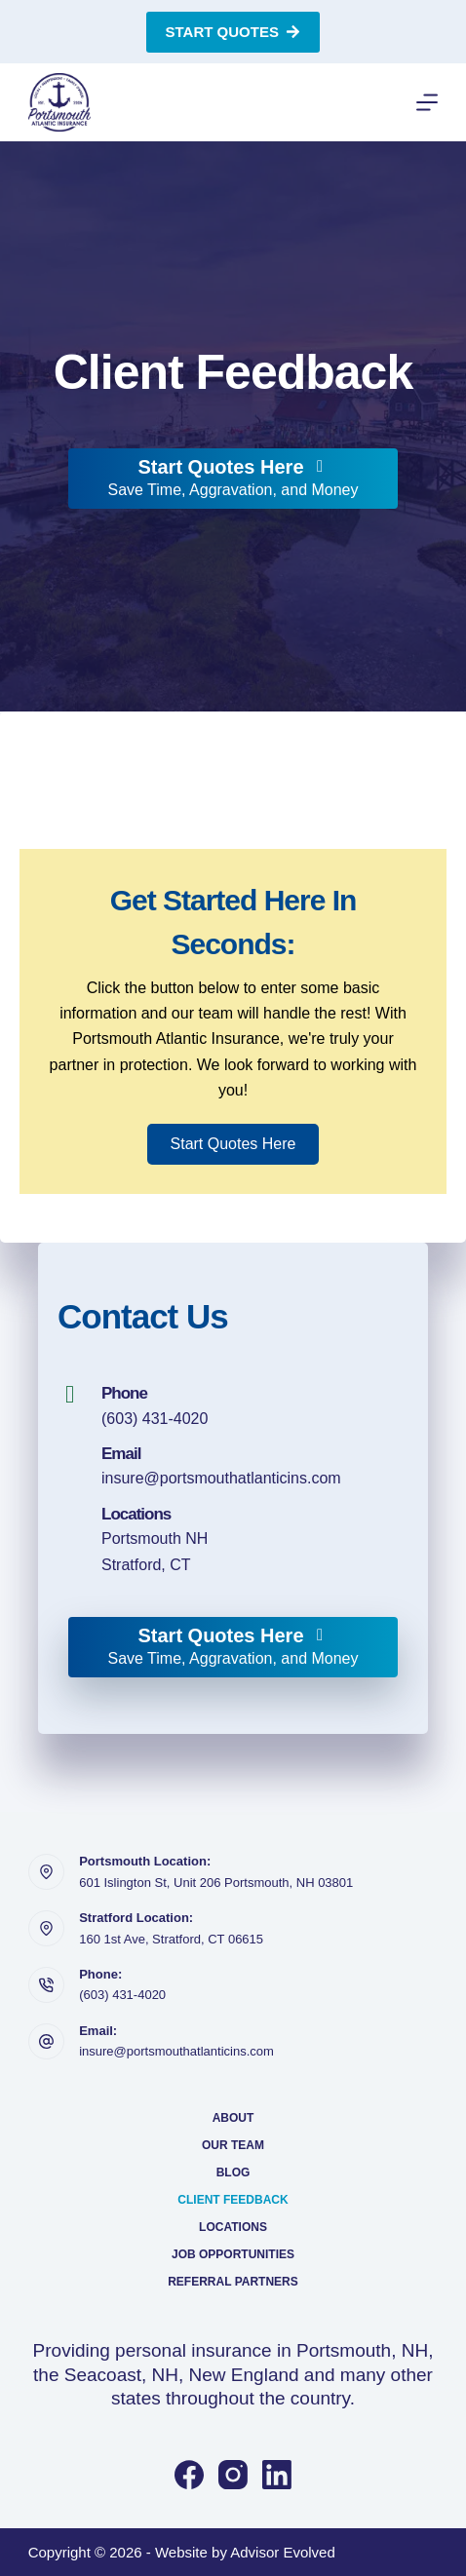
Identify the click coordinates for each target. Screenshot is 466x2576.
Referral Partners (233, 2281)
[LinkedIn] (276, 2474)
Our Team (233, 2145)
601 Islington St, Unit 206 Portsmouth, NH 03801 (216, 1882)
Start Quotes (233, 31)
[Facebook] (189, 2474)
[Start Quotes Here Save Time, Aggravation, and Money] (232, 478)
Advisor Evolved (282, 2552)
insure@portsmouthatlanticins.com (221, 1478)
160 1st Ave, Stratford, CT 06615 (171, 1939)
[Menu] (427, 102)
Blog (233, 2172)
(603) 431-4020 (154, 1418)
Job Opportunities (233, 2254)
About (233, 2118)
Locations (233, 2227)
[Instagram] (233, 2474)
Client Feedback (232, 2200)
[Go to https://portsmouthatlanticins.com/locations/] (233, 1540)
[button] (233, 1144)
